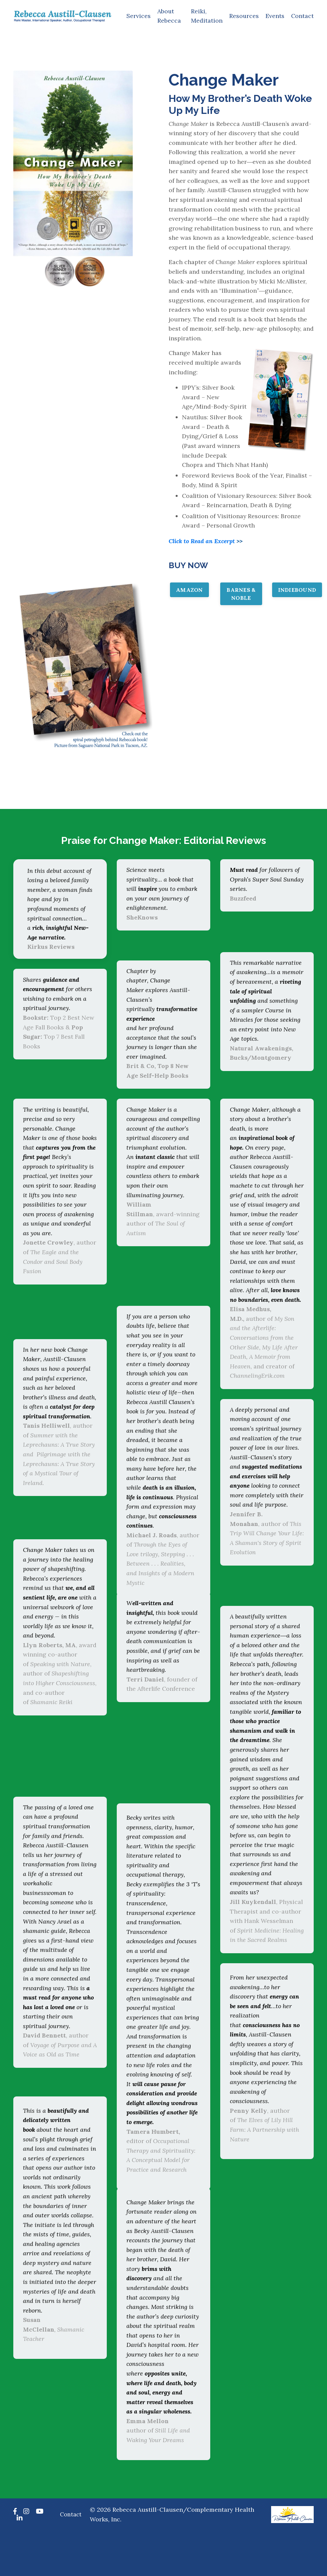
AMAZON (189, 593)
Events (274, 16)
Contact (302, 16)
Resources (243, 16)
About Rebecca (168, 16)
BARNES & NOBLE (241, 597)
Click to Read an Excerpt (203, 544)
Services (138, 16)
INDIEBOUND (297, 593)
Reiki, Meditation (206, 16)
